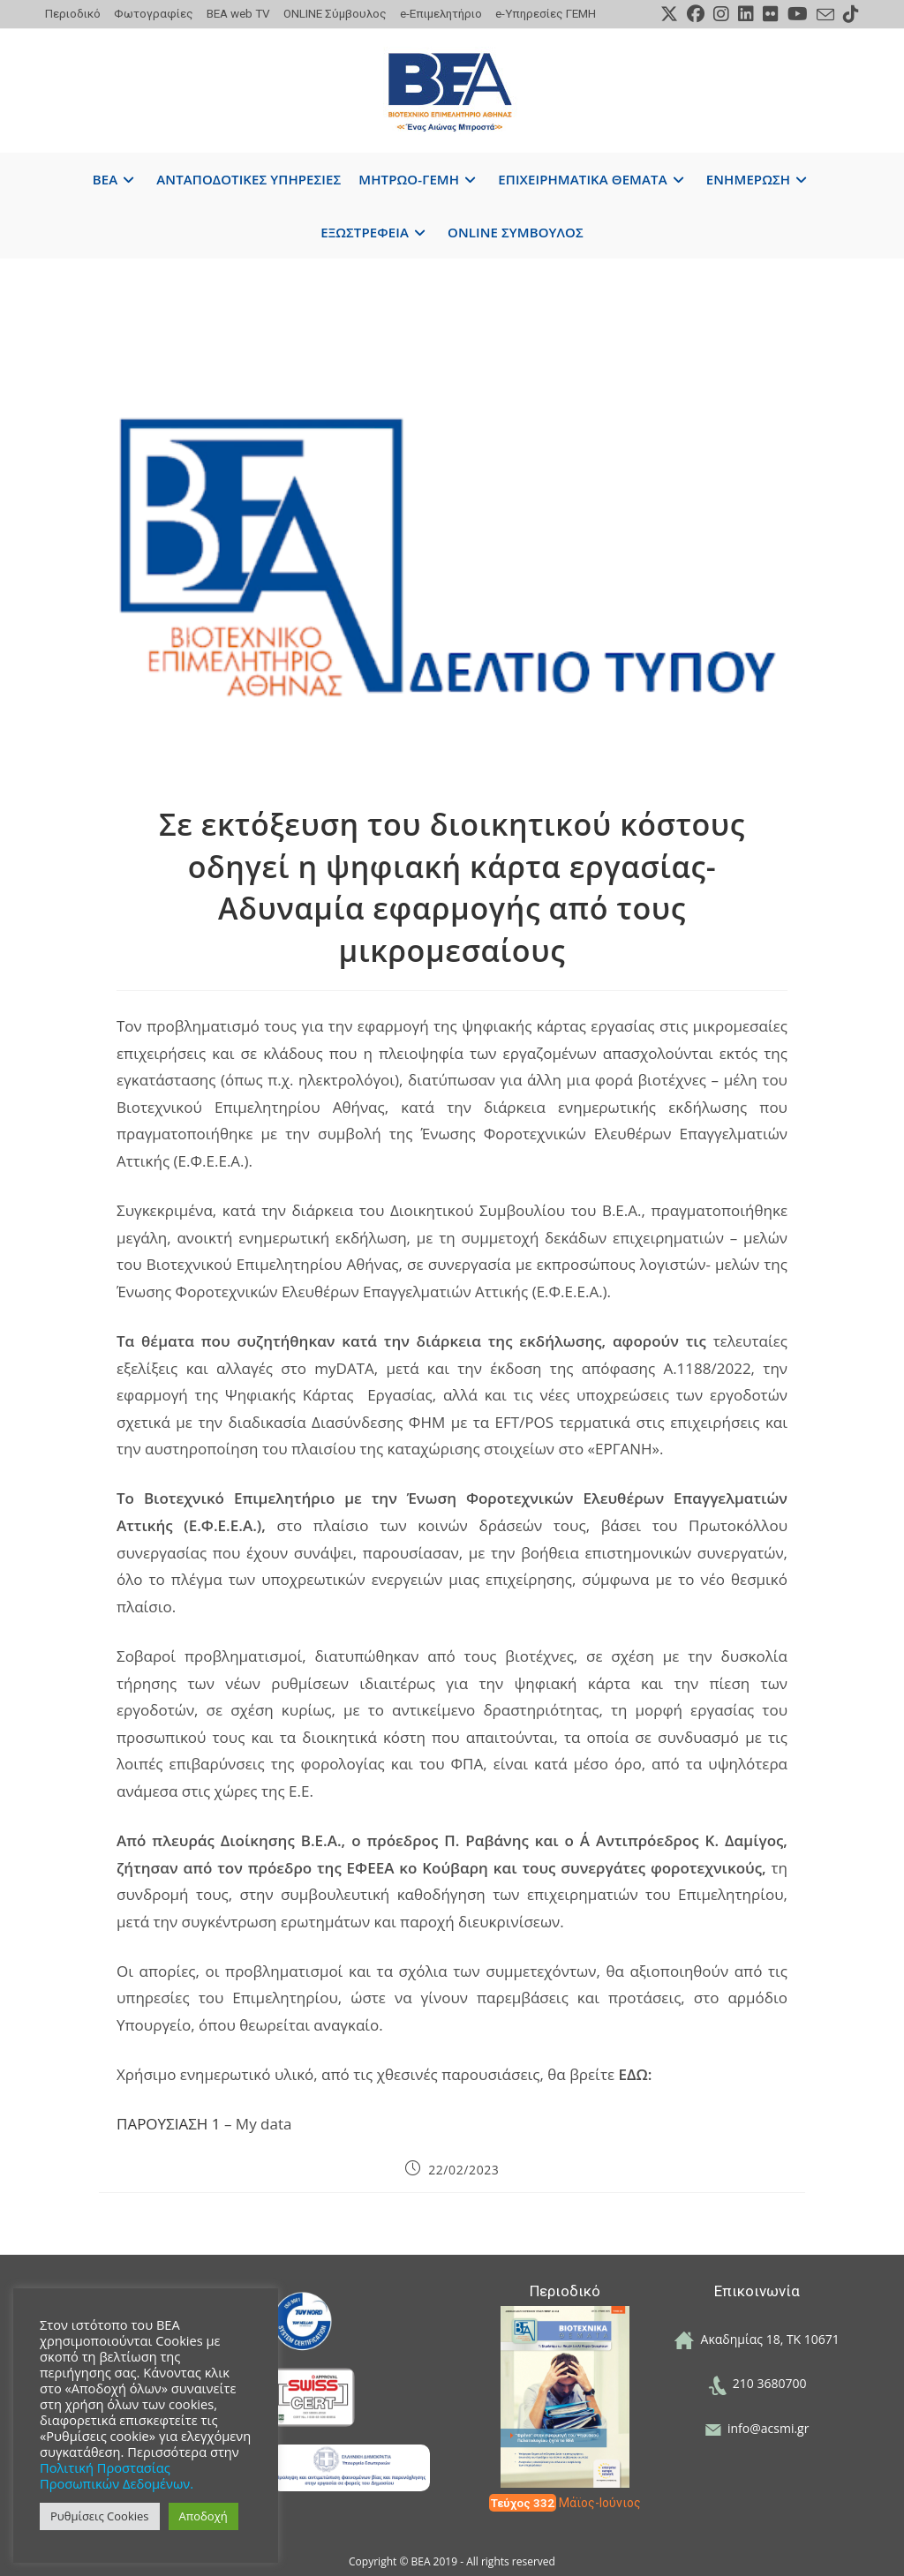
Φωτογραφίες (153, 13)
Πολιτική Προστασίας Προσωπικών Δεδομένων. (116, 2475)
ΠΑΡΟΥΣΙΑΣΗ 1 (169, 2124)
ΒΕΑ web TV (238, 13)
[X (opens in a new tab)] (669, 14)
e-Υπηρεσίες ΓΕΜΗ (545, 13)
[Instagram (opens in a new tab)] (721, 14)
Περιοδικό (73, 13)
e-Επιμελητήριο (441, 13)
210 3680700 (757, 2383)
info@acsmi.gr (757, 2428)
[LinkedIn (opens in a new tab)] (746, 14)
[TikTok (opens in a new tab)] (849, 14)
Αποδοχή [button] (203, 2516)
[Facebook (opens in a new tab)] (695, 14)
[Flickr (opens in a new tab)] (770, 14)
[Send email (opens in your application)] (825, 15)
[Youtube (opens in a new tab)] (797, 14)
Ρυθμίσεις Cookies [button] (99, 2516)
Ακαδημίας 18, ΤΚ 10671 (757, 2339)
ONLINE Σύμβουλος (335, 13)
